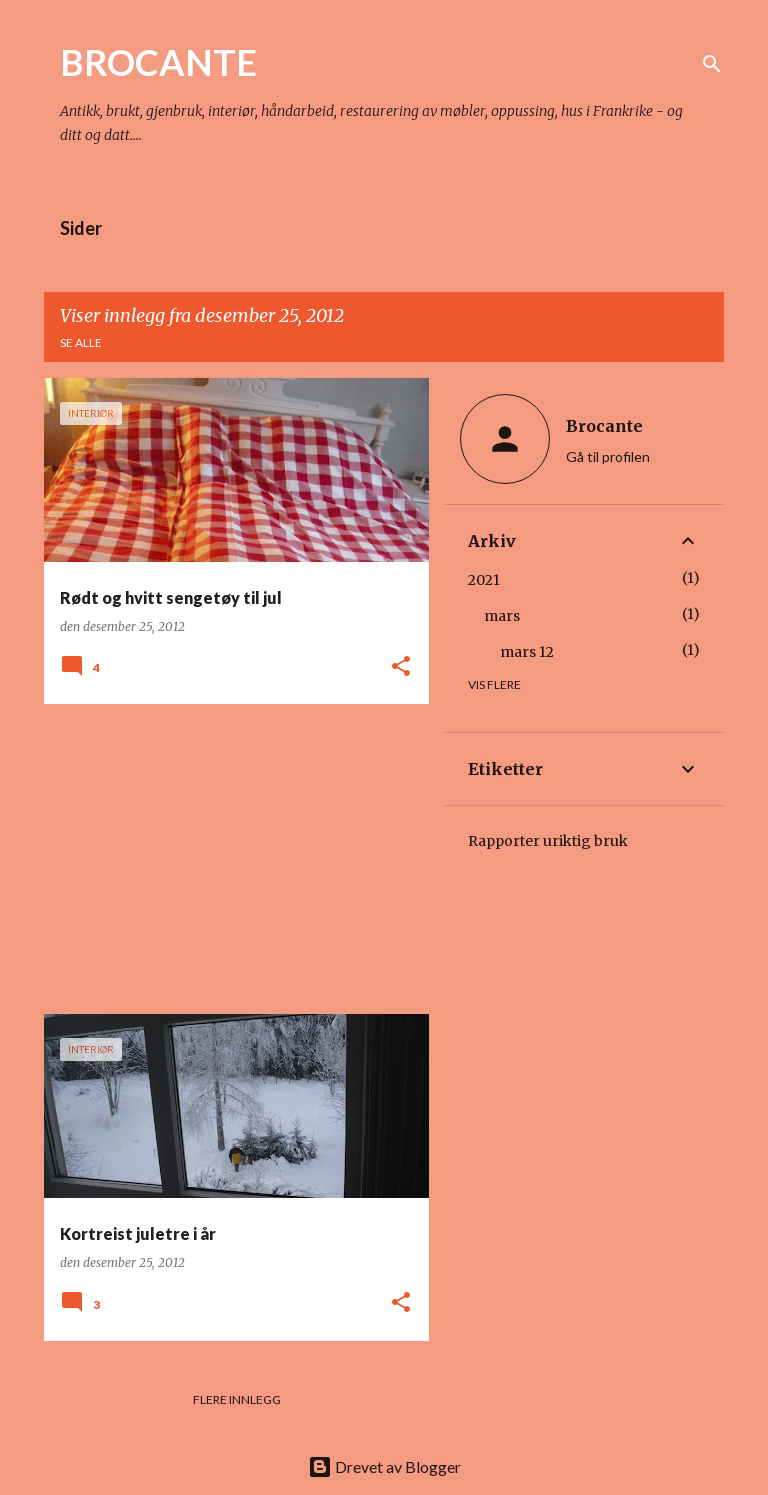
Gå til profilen (608, 456)
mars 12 (527, 652)
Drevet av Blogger (384, 1466)
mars (502, 616)
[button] (401, 667)
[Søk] (712, 64)
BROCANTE (158, 62)
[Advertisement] (229, 859)
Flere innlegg (237, 1399)
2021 (484, 580)
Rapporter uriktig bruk (548, 841)
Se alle (81, 342)
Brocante (604, 426)
